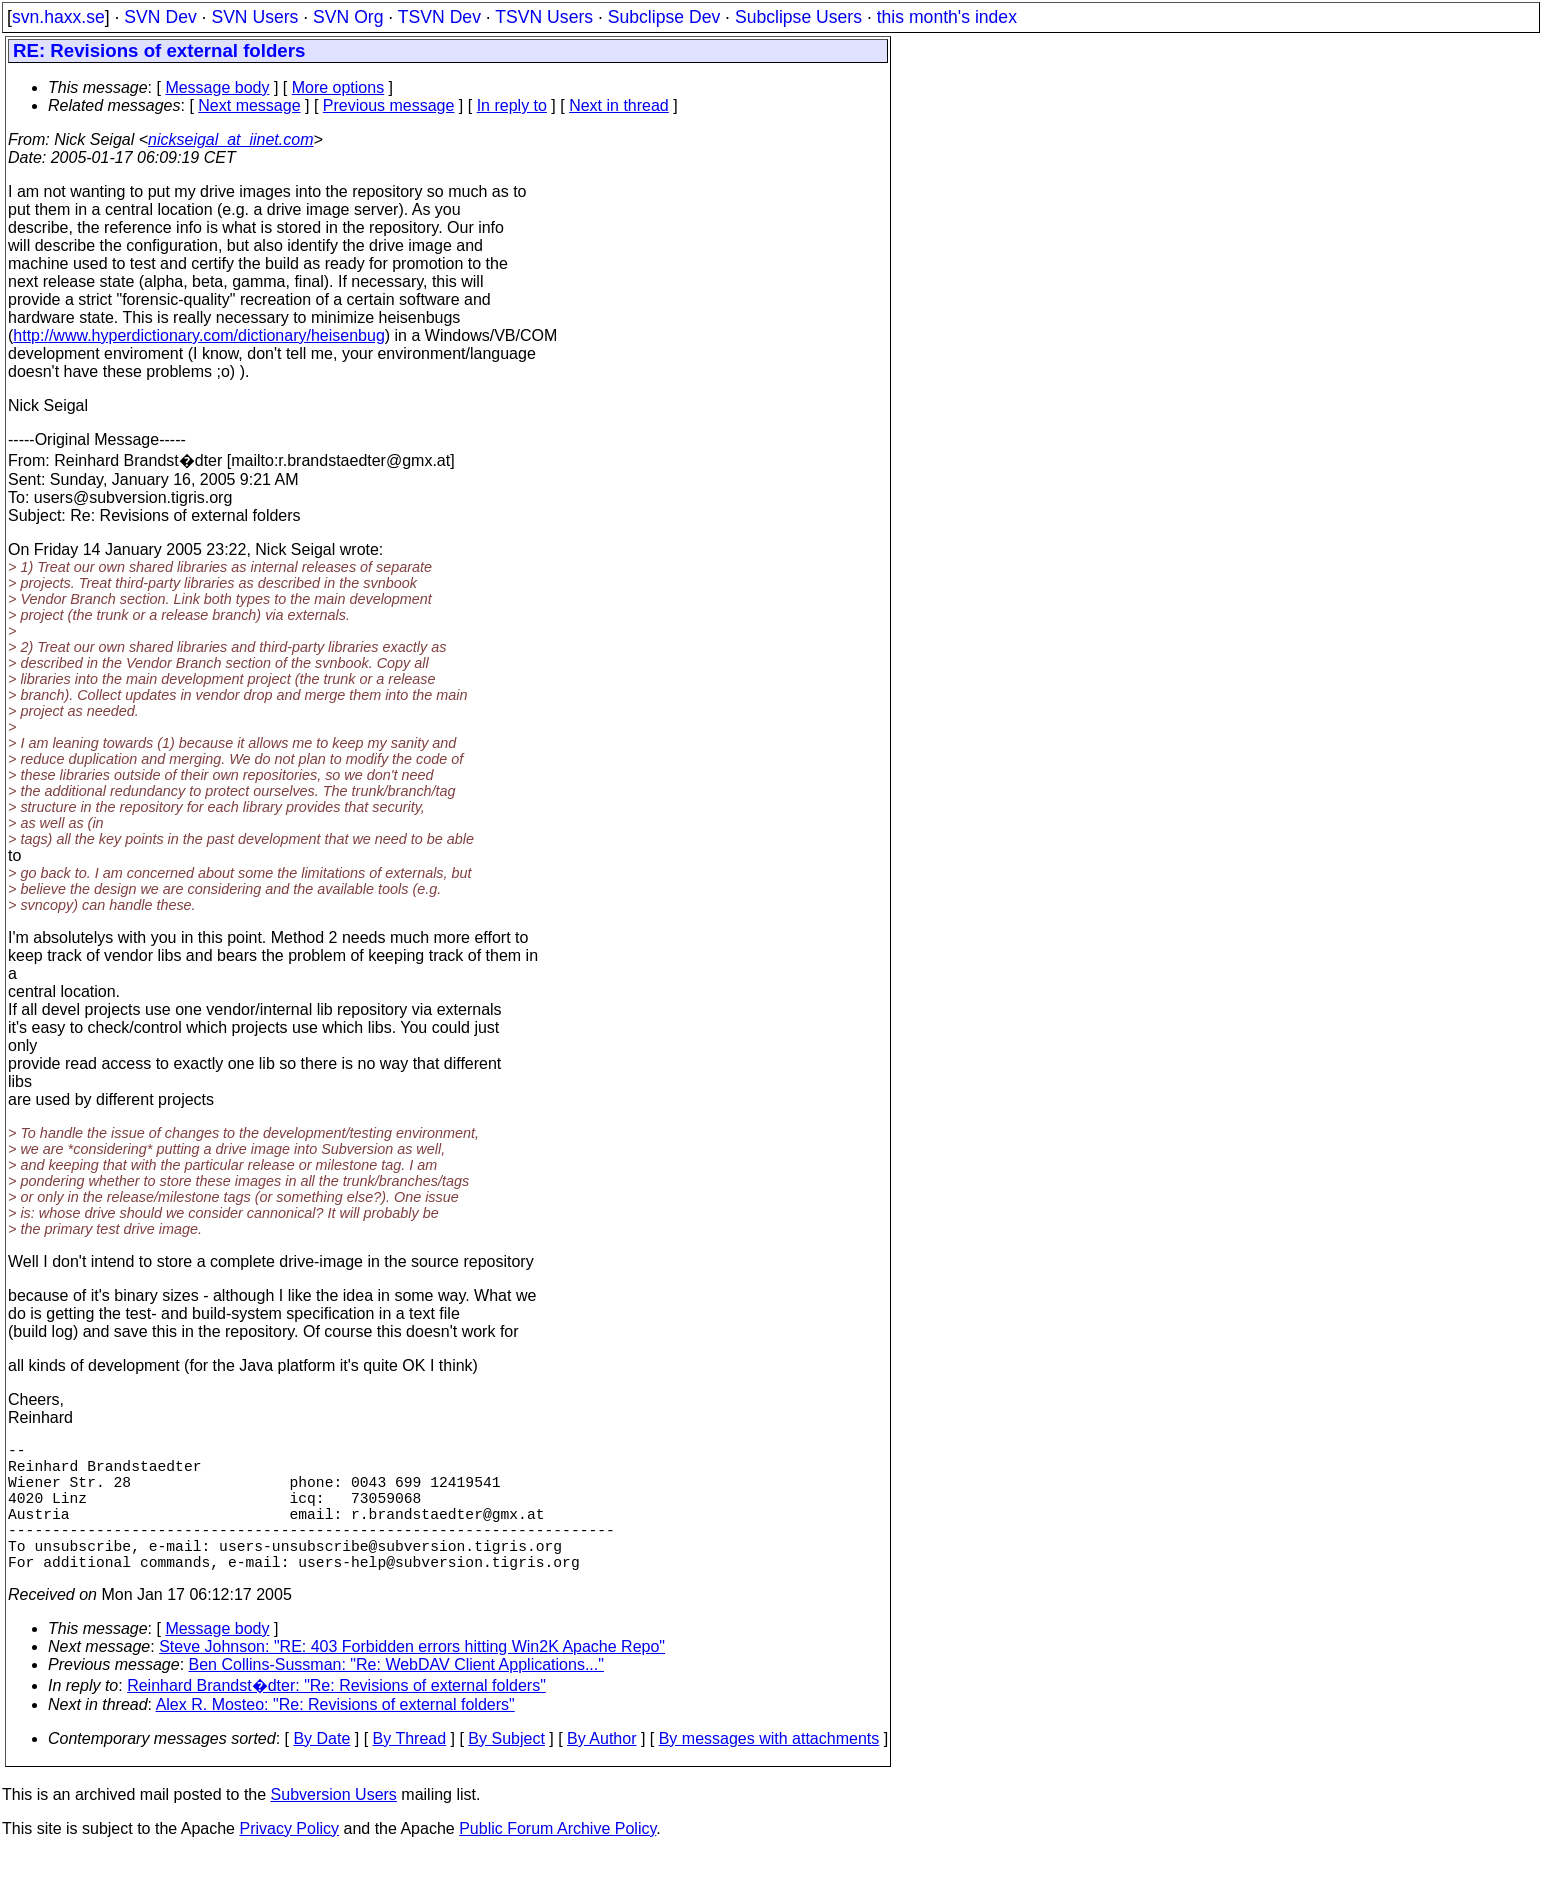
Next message (249, 105)
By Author (601, 1770)
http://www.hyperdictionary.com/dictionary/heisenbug (198, 335)
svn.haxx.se (58, 17)
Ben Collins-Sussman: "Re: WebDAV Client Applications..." (396, 1696)
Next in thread (619, 105)
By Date (321, 1770)
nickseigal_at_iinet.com (230, 139)
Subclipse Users (798, 17)
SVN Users (254, 17)
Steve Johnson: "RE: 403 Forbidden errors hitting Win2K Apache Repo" (412, 1678)
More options (338, 87)
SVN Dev (160, 17)
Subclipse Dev (664, 17)
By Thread (410, 1770)
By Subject (506, 1770)
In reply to (512, 105)
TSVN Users (544, 17)
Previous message (389, 105)
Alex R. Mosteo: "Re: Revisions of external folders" (335, 1736)
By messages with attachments (769, 1770)
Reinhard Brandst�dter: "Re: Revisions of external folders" (336, 1717)
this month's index (947, 17)
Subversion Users (334, 1826)
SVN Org (348, 17)
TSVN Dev (439, 17)
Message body (217, 87)
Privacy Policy (289, 1860)
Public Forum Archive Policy (557, 1860)
